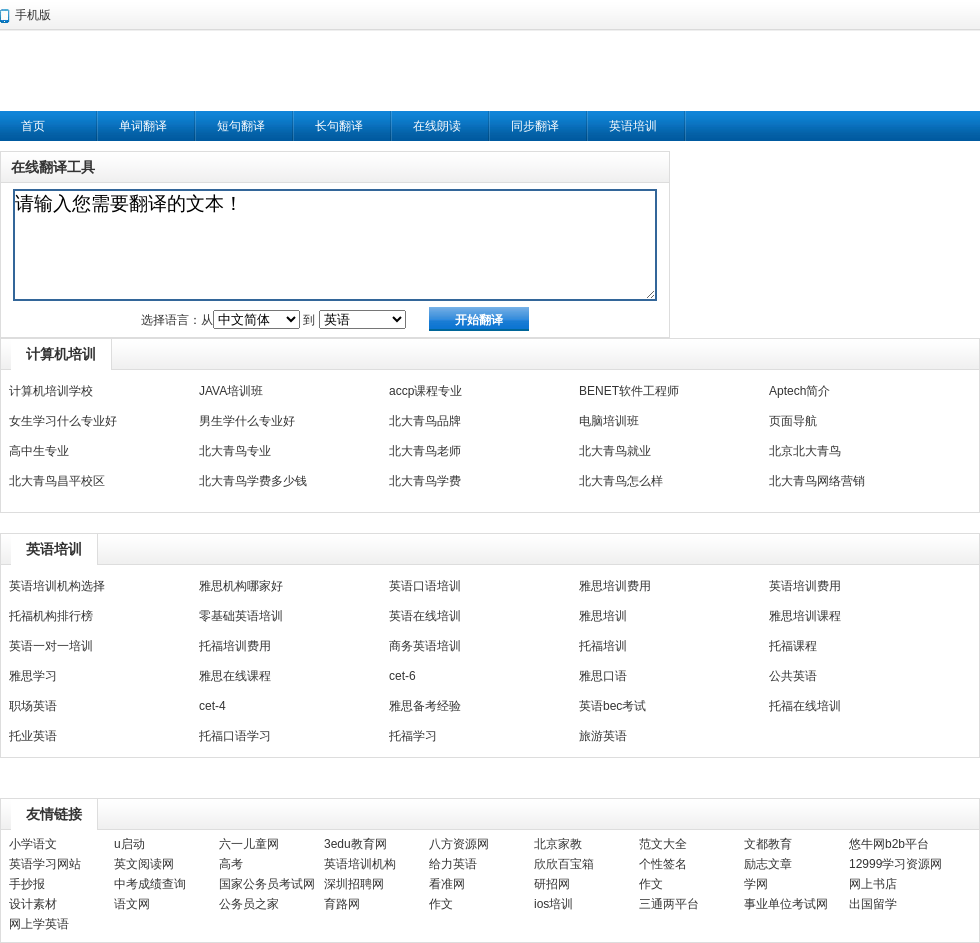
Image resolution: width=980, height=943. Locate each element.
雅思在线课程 (235, 676)
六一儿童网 (249, 844)
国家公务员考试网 (267, 884)
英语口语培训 (425, 586)
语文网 (132, 904)
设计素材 (33, 904)
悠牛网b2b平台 (889, 844)
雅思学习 (33, 676)
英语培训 (633, 126)
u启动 (129, 844)
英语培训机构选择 (57, 586)
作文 (651, 884)
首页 (33, 126)
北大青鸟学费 (425, 481)
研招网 (552, 884)
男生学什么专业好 (247, 421)
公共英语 (793, 676)
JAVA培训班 (231, 391)
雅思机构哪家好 (241, 586)
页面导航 (793, 421)
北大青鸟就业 (615, 451)
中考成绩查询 (150, 884)
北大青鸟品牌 (425, 421)
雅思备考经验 (425, 706)
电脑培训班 (609, 421)
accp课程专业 (425, 391)
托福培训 (603, 646)
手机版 (33, 15)
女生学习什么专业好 (63, 421)
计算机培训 (61, 354)
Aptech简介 (799, 391)
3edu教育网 (355, 844)
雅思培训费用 (615, 586)
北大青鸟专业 (235, 451)
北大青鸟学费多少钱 (253, 481)
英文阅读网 (144, 864)
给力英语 (453, 864)
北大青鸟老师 (425, 451)
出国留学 (873, 904)
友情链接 (54, 814)
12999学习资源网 (895, 864)
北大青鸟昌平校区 (57, 481)
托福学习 (413, 736)
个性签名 (663, 864)
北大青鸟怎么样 (621, 481)
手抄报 (27, 884)
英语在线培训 (425, 616)
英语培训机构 (360, 864)
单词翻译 (143, 126)
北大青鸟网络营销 (817, 481)
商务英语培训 (425, 646)
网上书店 (873, 884)
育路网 (342, 904)
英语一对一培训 (51, 646)
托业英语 (33, 736)
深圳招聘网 (354, 884)
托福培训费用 (235, 646)
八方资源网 (459, 844)
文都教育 (768, 844)
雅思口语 (603, 676)
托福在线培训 (805, 706)
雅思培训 (603, 616)
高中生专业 (39, 451)
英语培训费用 (805, 586)
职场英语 (33, 706)
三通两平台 (669, 904)
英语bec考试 (612, 706)
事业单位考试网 (786, 904)
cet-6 (402, 676)
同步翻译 (535, 126)
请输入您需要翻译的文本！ (335, 245)
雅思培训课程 (805, 616)
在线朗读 (437, 126)
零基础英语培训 (241, 616)
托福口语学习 (235, 736)
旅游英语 (603, 736)
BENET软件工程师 (629, 391)
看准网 (447, 884)
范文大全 (663, 844)
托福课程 (793, 646)
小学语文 (33, 844)
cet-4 (212, 706)
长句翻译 (339, 126)
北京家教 (558, 844)
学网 (756, 884)
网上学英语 (39, 924)
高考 (231, 864)
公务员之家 (249, 904)
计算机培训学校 (51, 391)
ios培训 (553, 904)
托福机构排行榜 (51, 616)
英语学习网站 (45, 864)
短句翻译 (241, 126)
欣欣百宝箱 (564, 864)
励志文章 (768, 864)
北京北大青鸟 (805, 451)
